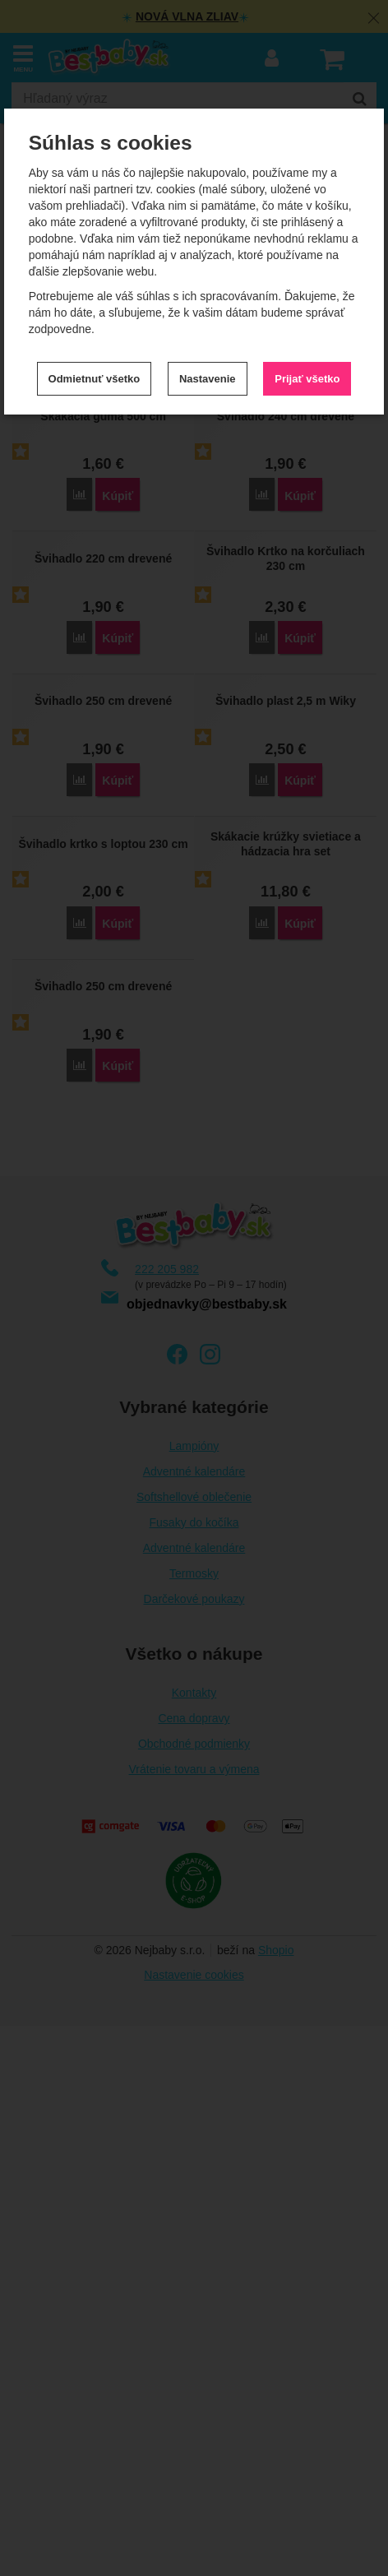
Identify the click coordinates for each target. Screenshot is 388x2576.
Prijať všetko (307, 379)
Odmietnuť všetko (94, 379)
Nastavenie (207, 379)
